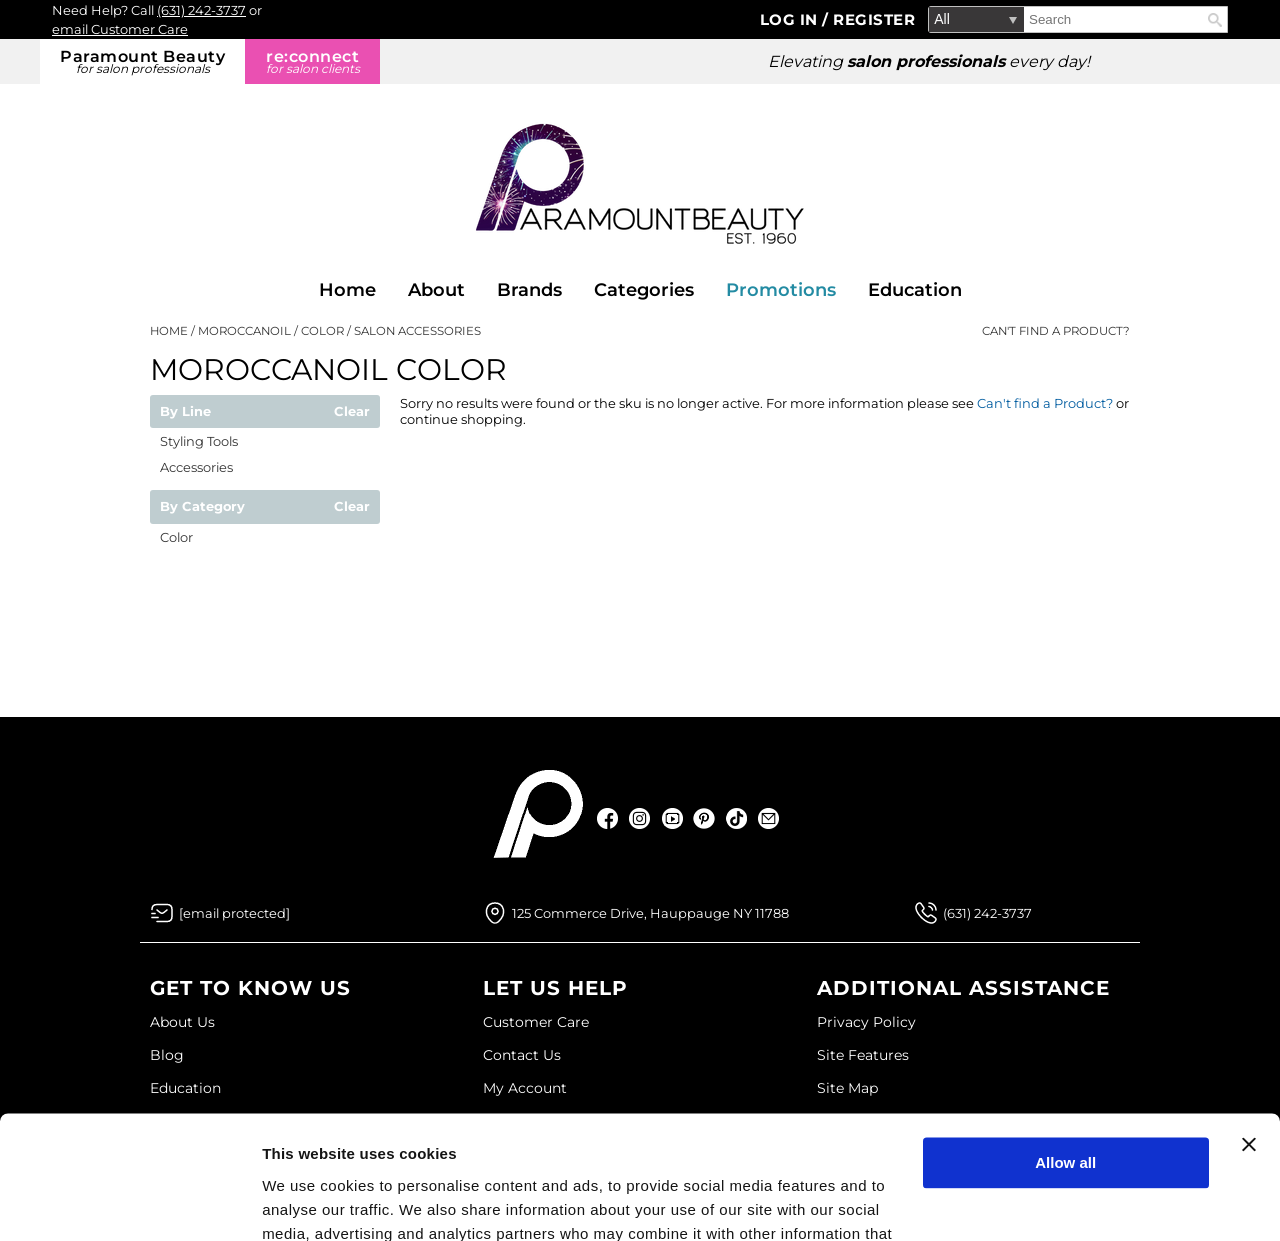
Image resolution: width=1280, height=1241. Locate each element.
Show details (308, 1201)
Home (347, 290)
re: (312, 61)
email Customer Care (120, 29)
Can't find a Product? (1056, 331)
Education (915, 290)
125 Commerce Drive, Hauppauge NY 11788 (650, 913)
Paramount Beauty (142, 61)
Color (176, 537)
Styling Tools (199, 441)
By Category (202, 507)
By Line (185, 412)
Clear (352, 412)
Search (1215, 20)
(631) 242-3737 (201, 10)
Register (874, 19)
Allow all (1065, 1051)
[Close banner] (1249, 1033)
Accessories (196, 467)
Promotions (781, 290)
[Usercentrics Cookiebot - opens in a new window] (129, 1202)
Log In (791, 19)
